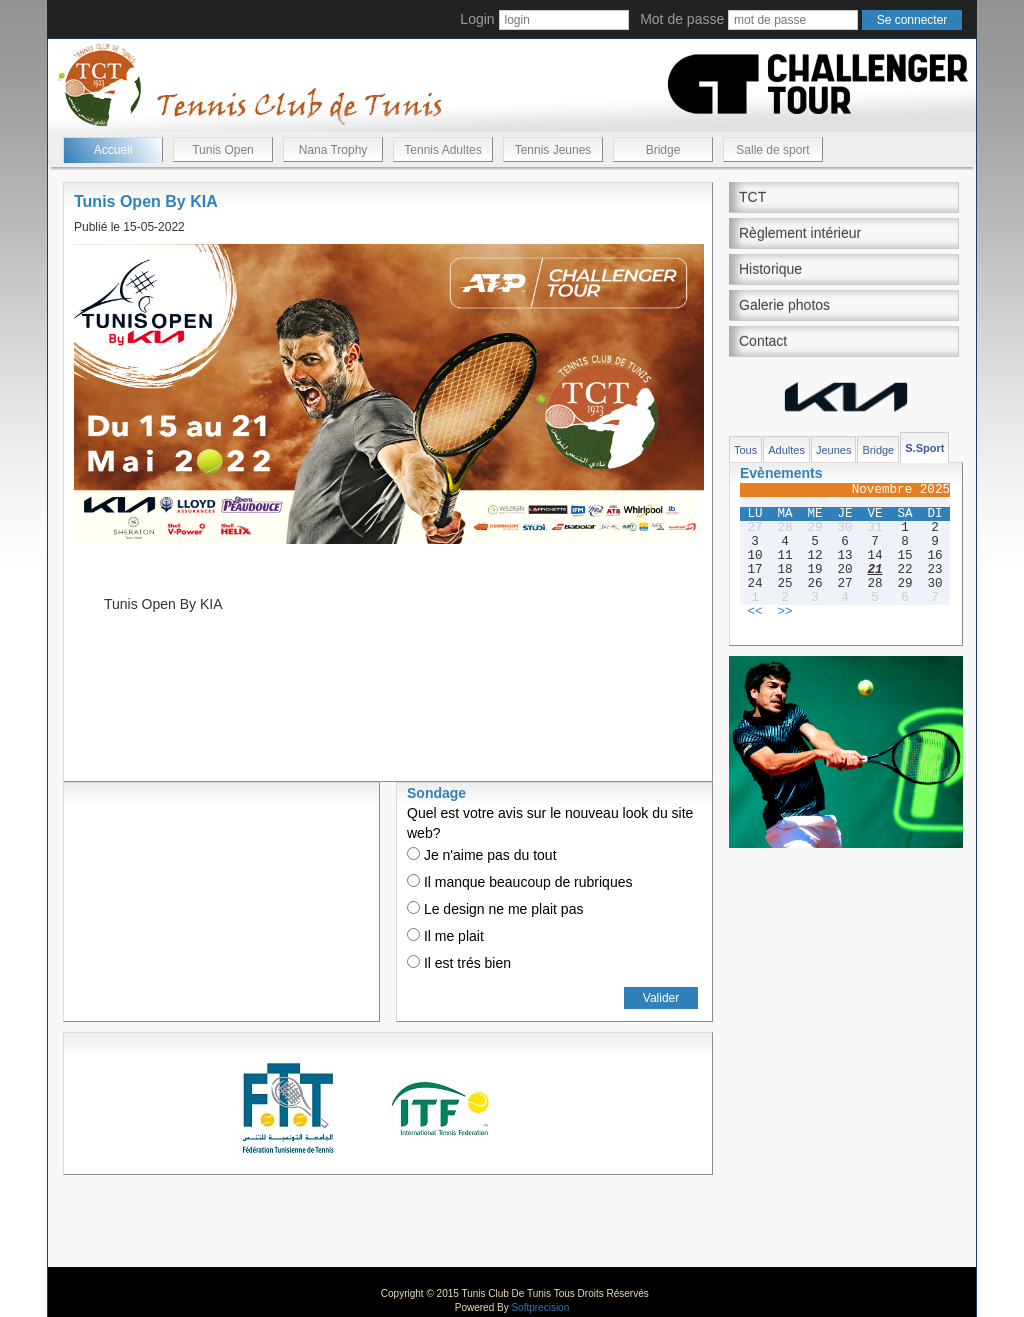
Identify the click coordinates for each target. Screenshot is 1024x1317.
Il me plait (445, 936)
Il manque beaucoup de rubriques (519, 882)
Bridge (663, 150)
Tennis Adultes (442, 150)
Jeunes (833, 450)
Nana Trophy (333, 150)
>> (784, 612)
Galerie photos (784, 305)
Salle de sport (772, 150)
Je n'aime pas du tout (482, 855)
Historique (770, 269)
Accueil (113, 150)
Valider (661, 998)
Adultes (786, 450)
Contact (763, 341)
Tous (745, 450)
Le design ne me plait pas (495, 909)
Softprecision (540, 1307)
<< (754, 612)
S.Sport (924, 448)
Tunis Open (223, 150)
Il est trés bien (459, 963)
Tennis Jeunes (553, 150)
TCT (752, 197)
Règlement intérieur (800, 233)
